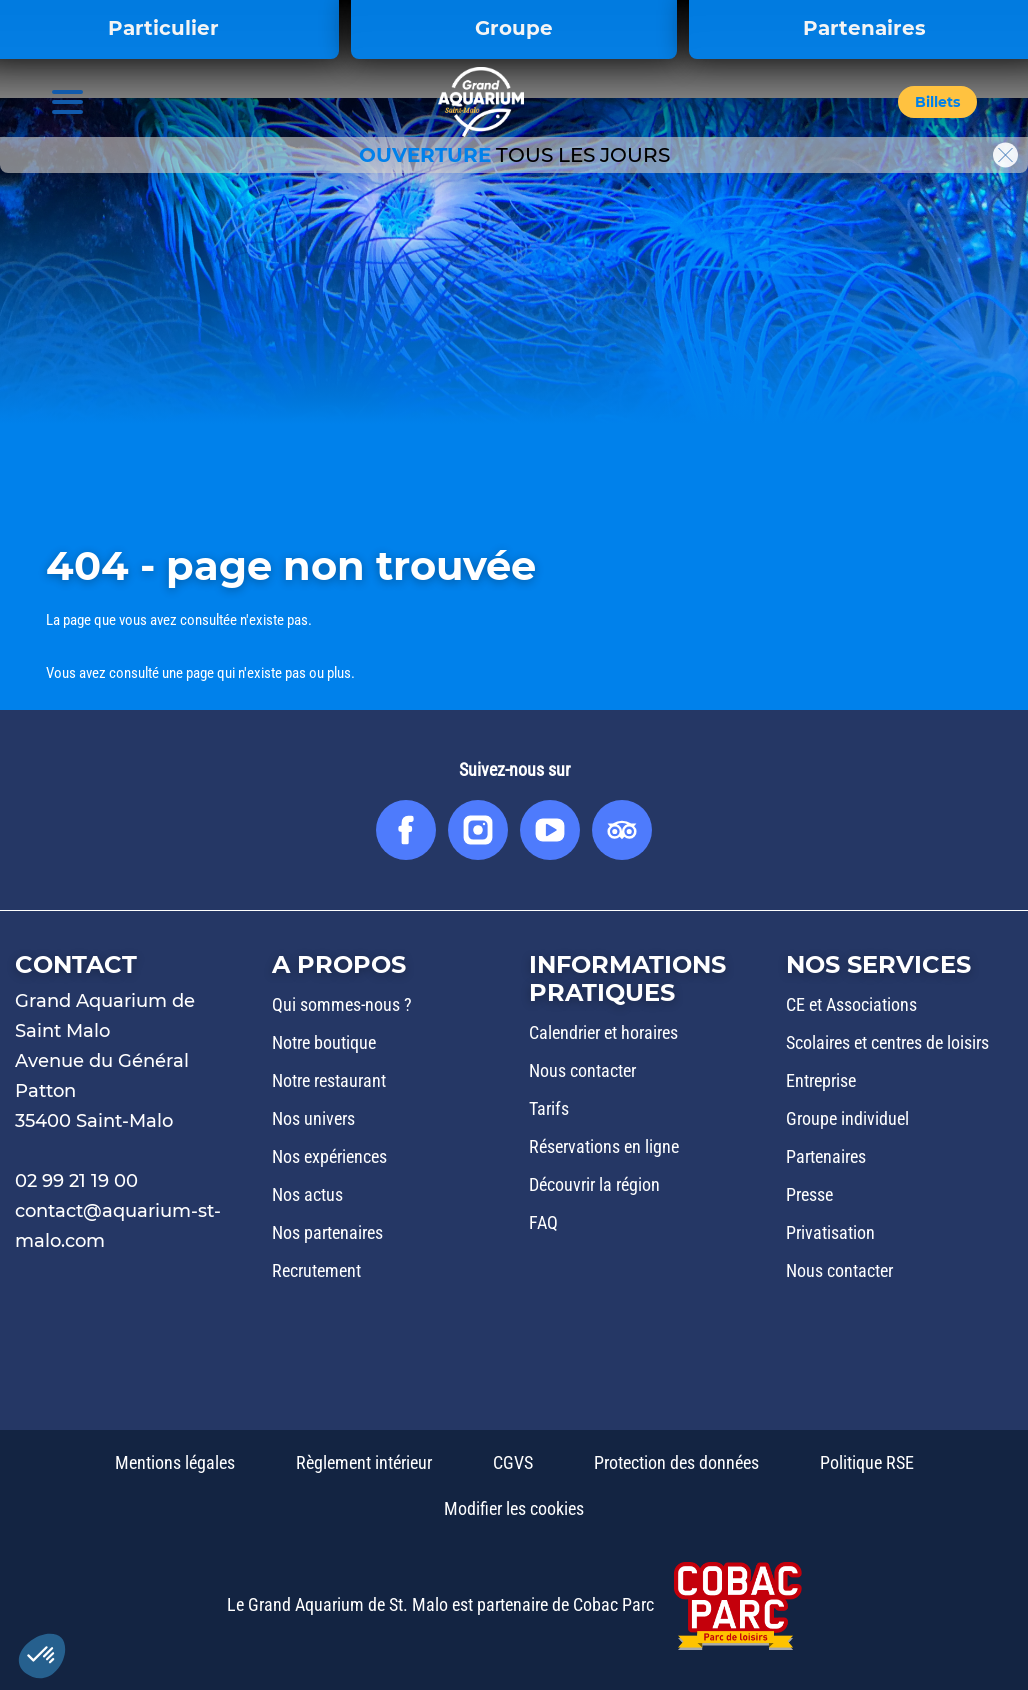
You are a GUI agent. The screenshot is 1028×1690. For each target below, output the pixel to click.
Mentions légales (175, 1462)
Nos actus (307, 1194)
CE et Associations (851, 1004)
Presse (809, 1194)
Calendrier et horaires (603, 1032)
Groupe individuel (847, 1118)
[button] (937, 103)
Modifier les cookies (514, 1508)
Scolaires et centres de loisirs (887, 1042)
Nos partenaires (327, 1232)
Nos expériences (329, 1156)
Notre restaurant (329, 1080)
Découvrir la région (594, 1184)
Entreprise (821, 1080)
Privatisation (830, 1232)
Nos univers (313, 1118)
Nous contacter (582, 1070)
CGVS (513, 1462)
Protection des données (676, 1462)
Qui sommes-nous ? (342, 1004)
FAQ (543, 1222)
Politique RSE (867, 1462)
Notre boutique (324, 1042)
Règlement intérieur (364, 1462)
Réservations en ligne (604, 1146)
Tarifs (549, 1108)
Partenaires (826, 1156)
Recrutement (316, 1270)
